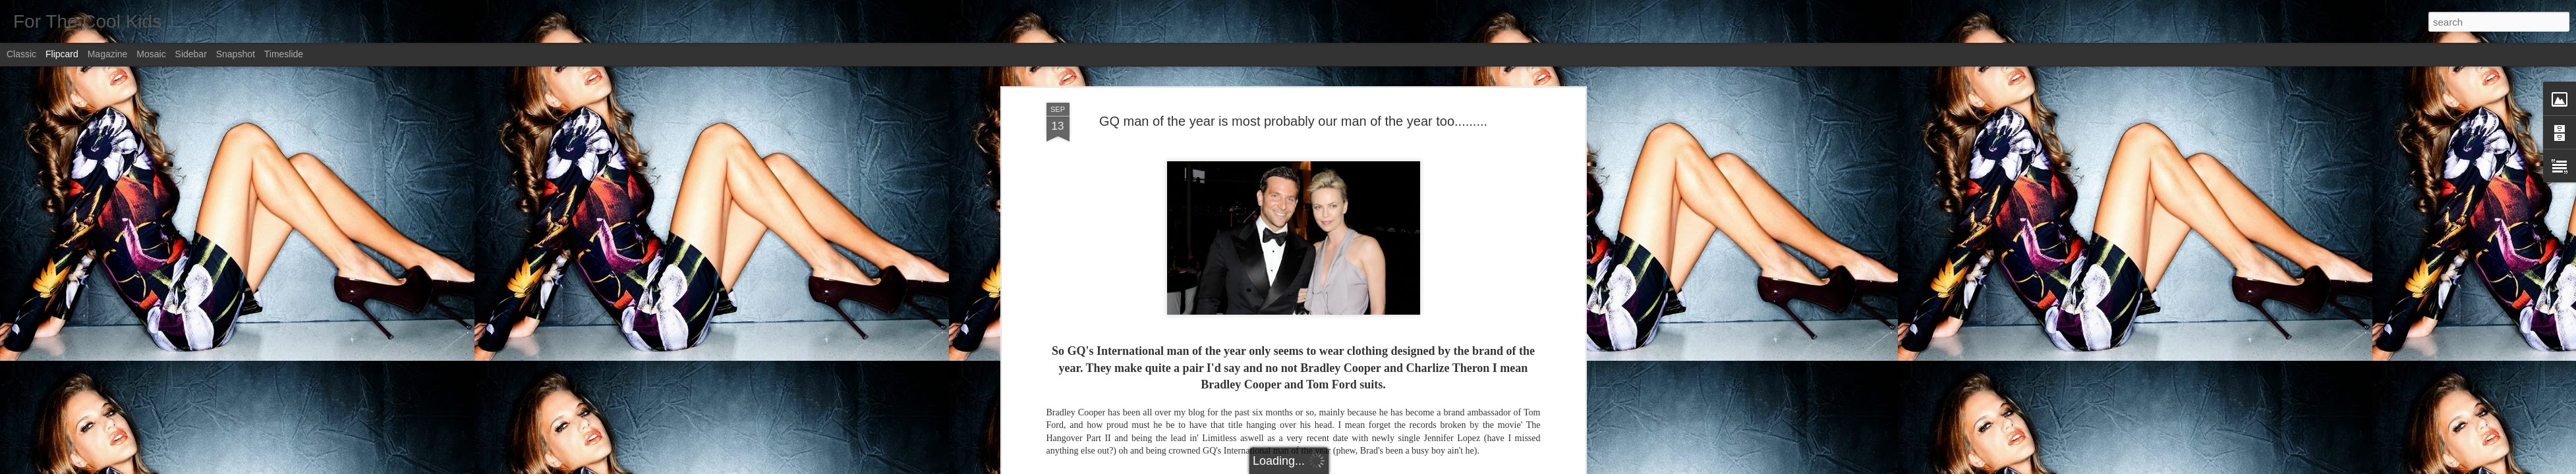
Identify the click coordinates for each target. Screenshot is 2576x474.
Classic (21, 54)
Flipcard (61, 54)
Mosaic (150, 54)
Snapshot (235, 54)
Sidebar (191, 54)
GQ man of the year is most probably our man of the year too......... (1293, 121)
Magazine (108, 54)
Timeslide (283, 54)
